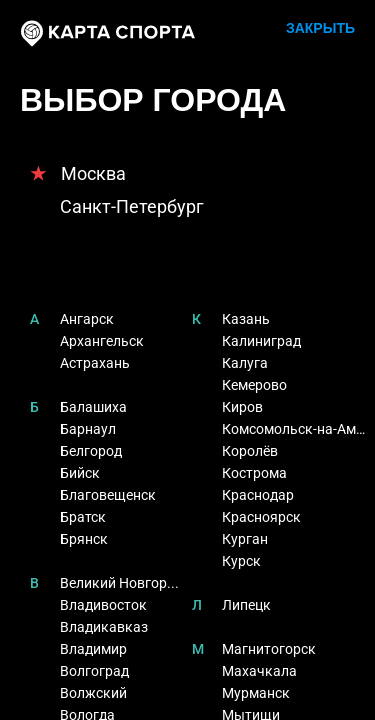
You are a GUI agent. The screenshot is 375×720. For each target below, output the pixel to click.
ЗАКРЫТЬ (320, 28)
